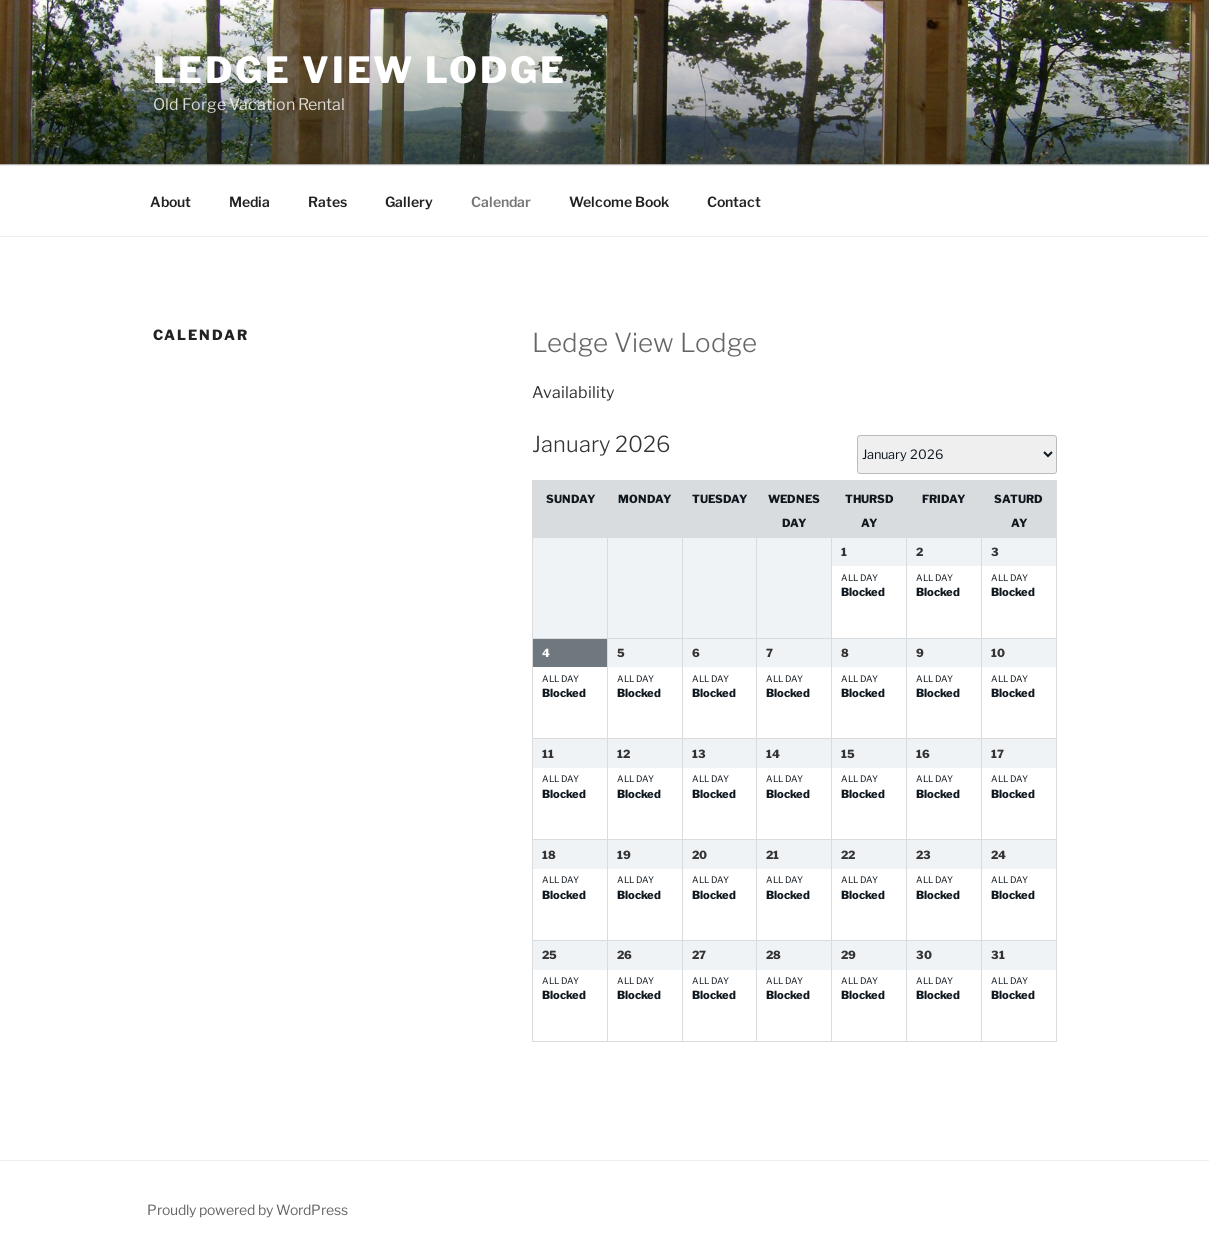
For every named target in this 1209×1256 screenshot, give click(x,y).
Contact (734, 201)
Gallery (409, 201)
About (170, 201)
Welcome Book (619, 201)
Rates (327, 201)
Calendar (501, 201)
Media (249, 201)
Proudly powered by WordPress (247, 1209)
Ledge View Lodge (360, 70)
